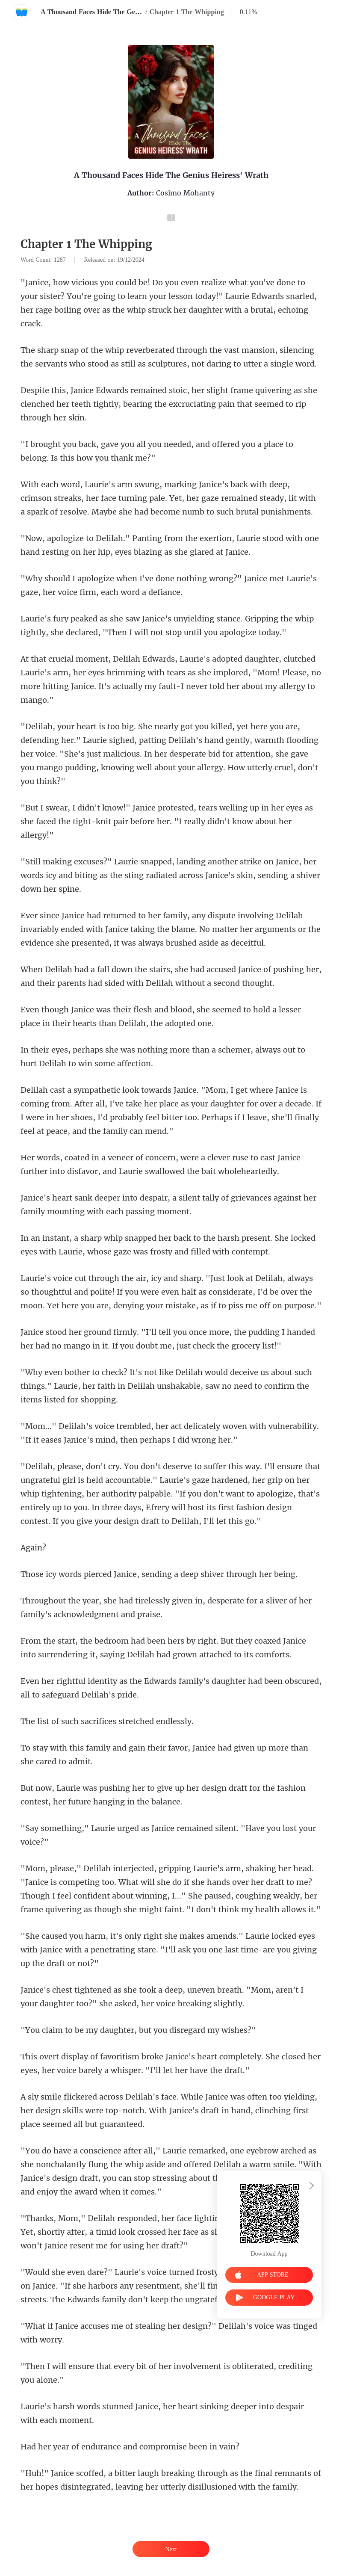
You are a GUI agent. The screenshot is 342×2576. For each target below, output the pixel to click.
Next (171, 2549)
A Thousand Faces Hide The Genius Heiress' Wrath (92, 11)
